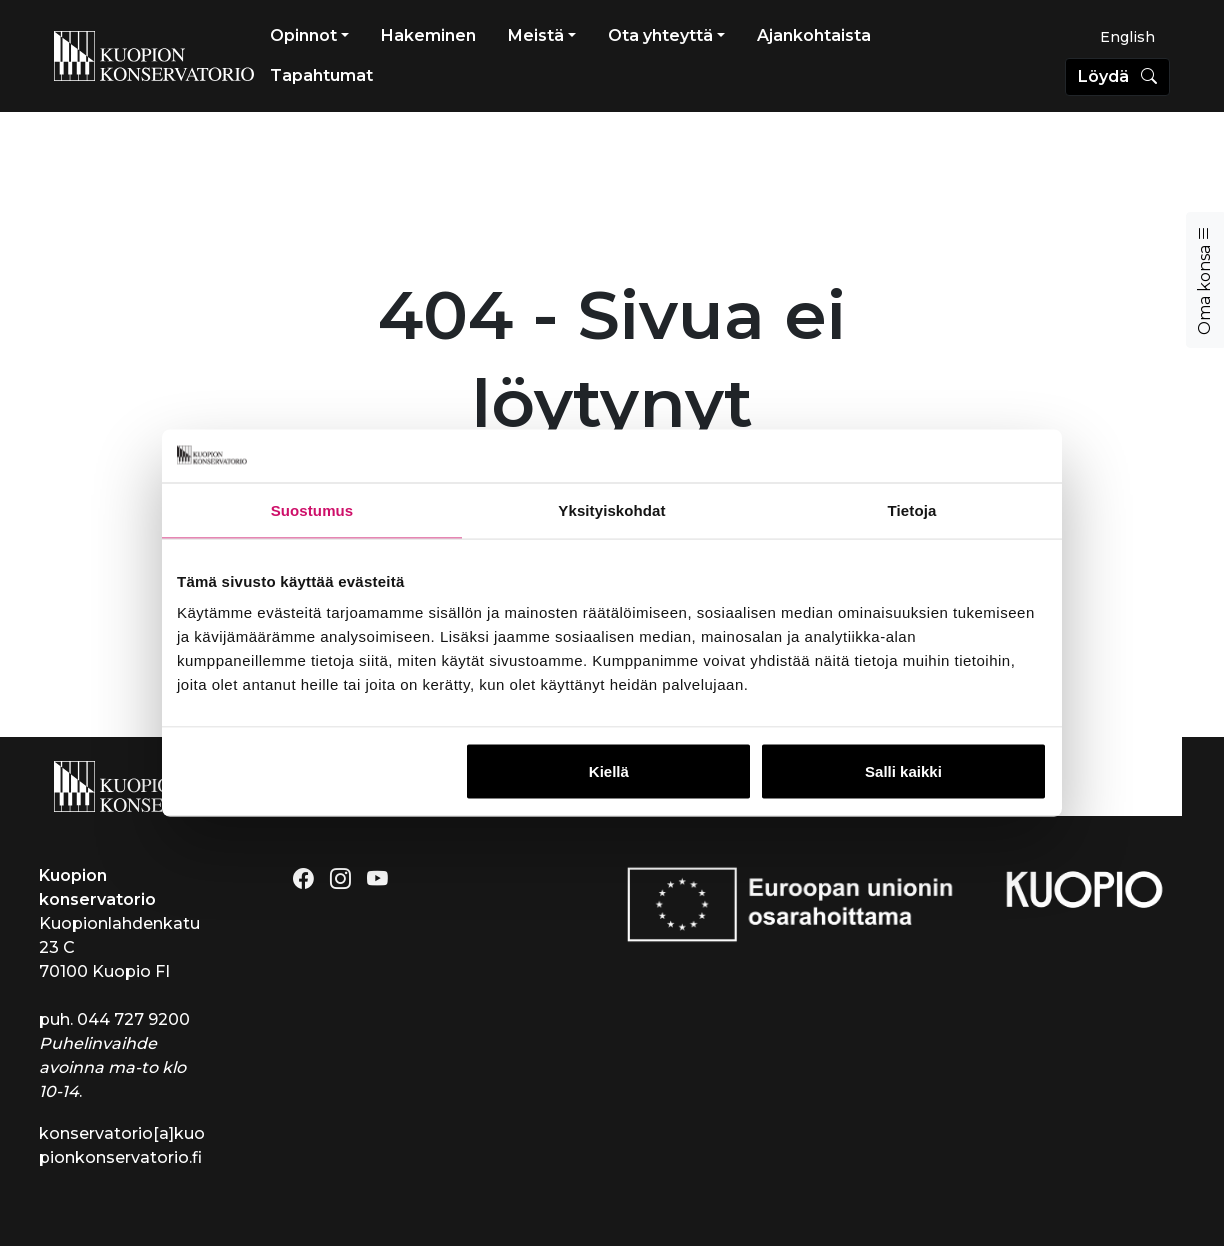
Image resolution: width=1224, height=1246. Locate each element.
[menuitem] (1127, 37)
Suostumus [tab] (312, 509)
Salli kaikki (903, 771)
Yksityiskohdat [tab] (611, 509)
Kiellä (609, 771)
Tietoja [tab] (912, 509)
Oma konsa (1204, 280)
